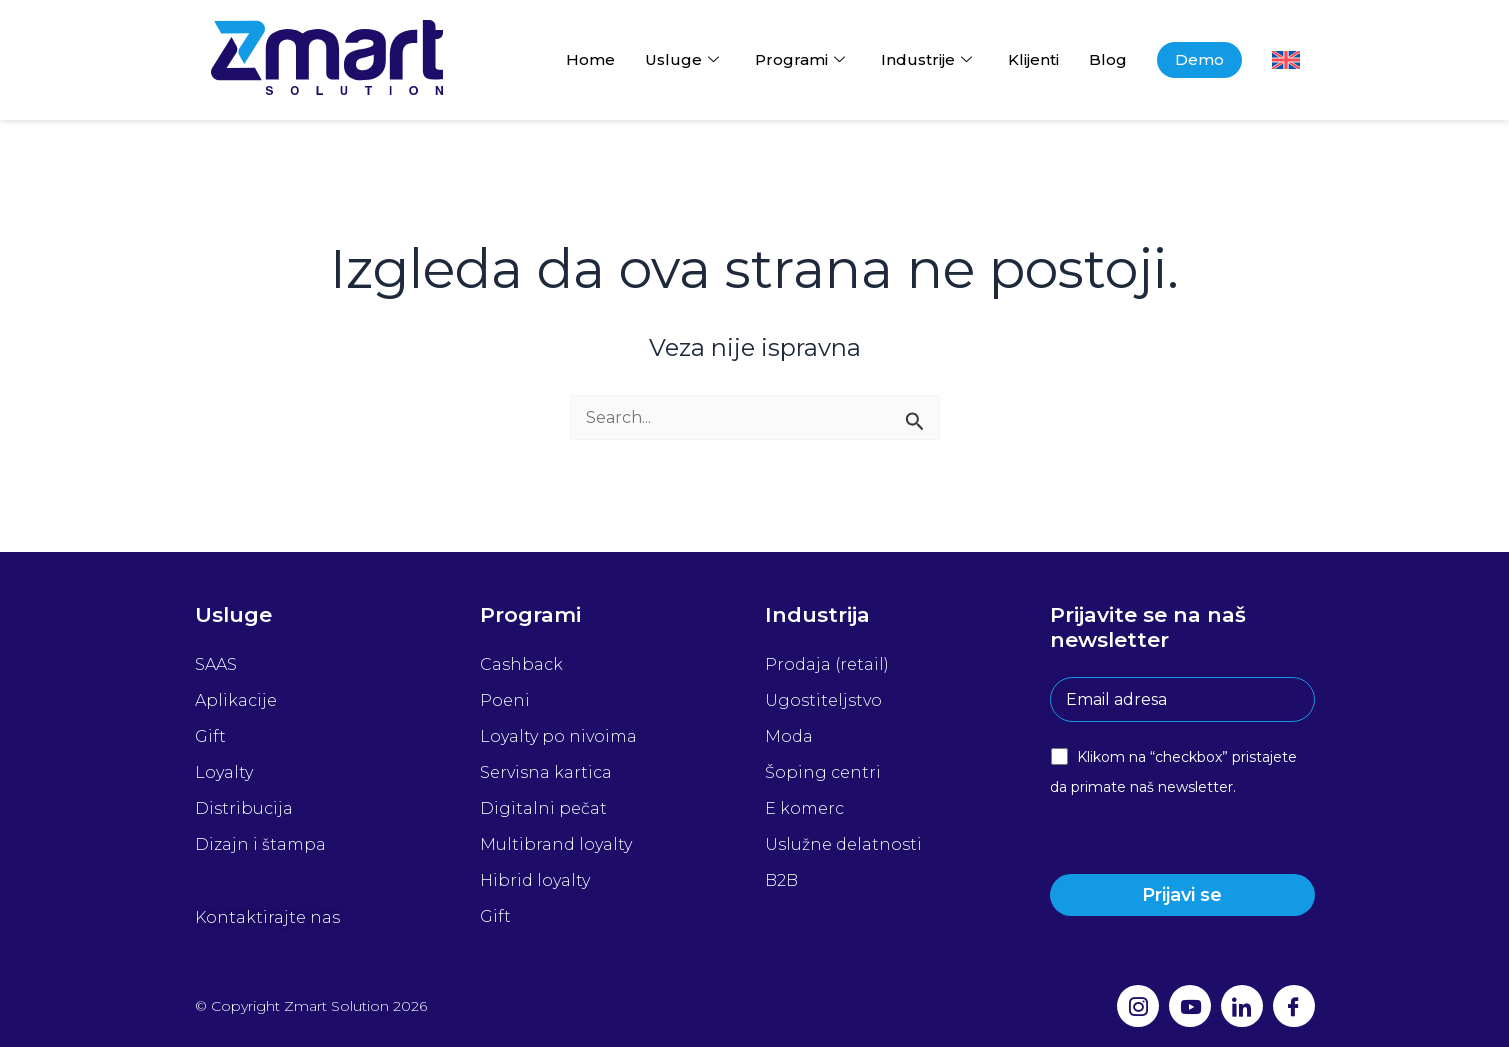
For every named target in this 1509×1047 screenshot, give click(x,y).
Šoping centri (823, 772)
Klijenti (1033, 59)
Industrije (926, 60)
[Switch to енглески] (1286, 60)
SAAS (216, 664)
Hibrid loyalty (535, 880)
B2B (781, 880)
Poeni (505, 700)
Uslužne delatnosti (843, 844)
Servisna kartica (546, 772)
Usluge (682, 60)
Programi (800, 60)
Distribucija (244, 808)
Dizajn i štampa (260, 844)
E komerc (804, 808)
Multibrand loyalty (556, 844)
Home (590, 59)
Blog (1108, 59)
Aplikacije (236, 700)
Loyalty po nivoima (558, 736)
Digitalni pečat (543, 808)
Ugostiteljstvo (823, 700)
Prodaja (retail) (827, 664)
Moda (789, 736)
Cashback (521, 664)
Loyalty (224, 772)
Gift (210, 736)
